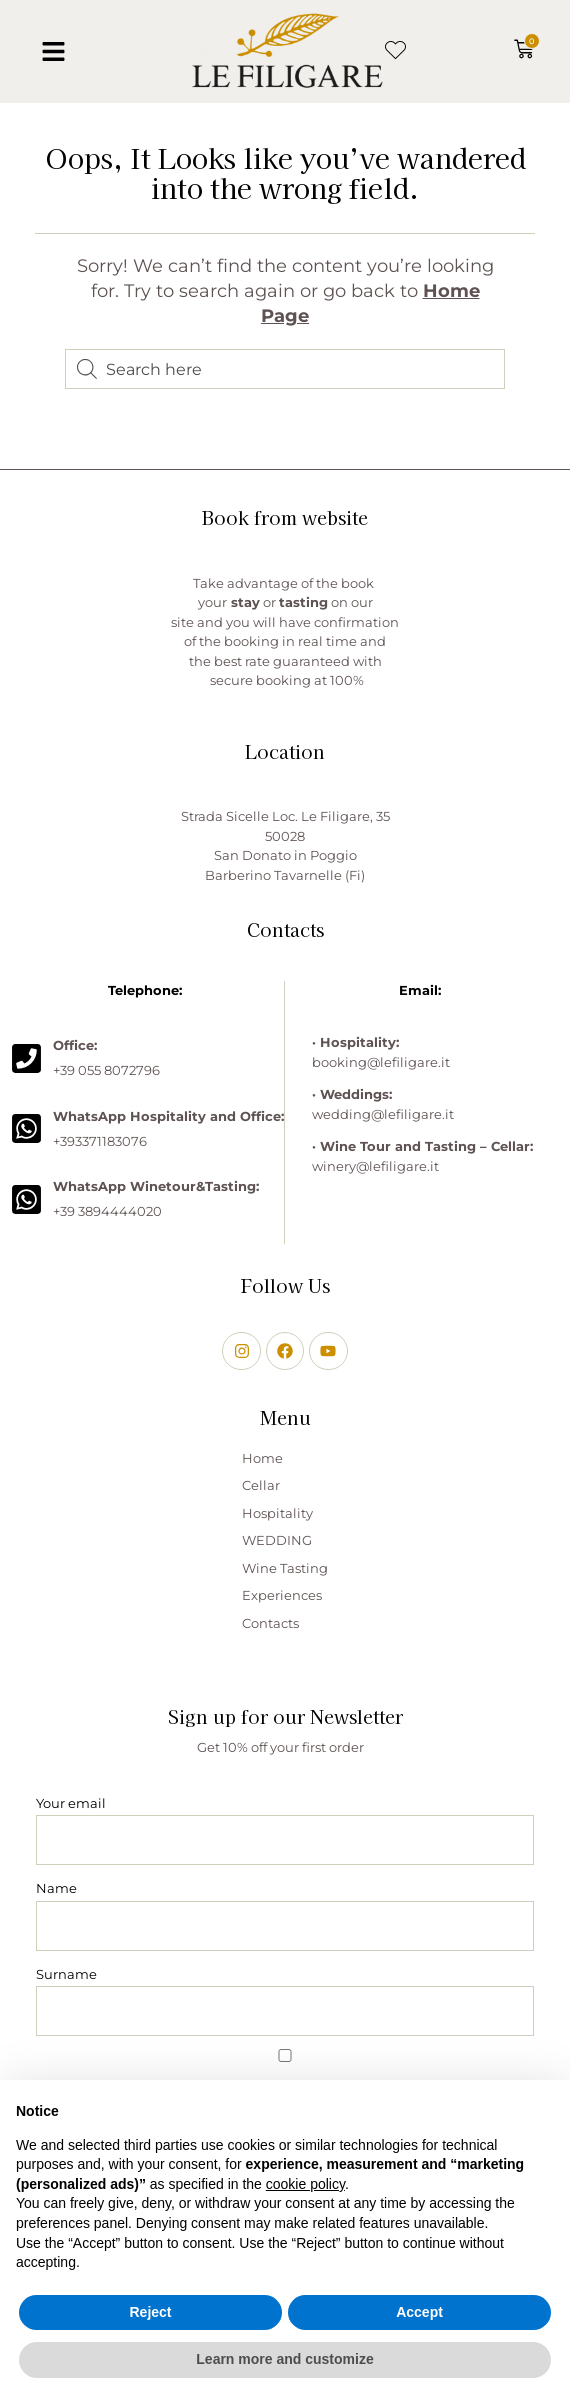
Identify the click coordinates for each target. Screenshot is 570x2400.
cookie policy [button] (305, 2184)
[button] (54, 52)
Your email (71, 1803)
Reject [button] (150, 2312)
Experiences (282, 1595)
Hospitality (277, 1513)
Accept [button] (419, 2312)
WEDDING (277, 1540)
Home (262, 1458)
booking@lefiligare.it (381, 1062)
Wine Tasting (285, 1568)
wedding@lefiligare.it (383, 1114)
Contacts (270, 1623)
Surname (66, 1974)
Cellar (261, 1485)
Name (56, 1888)
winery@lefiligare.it (375, 1166)
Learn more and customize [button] (284, 2359)
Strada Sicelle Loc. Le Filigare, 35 (285, 816)
